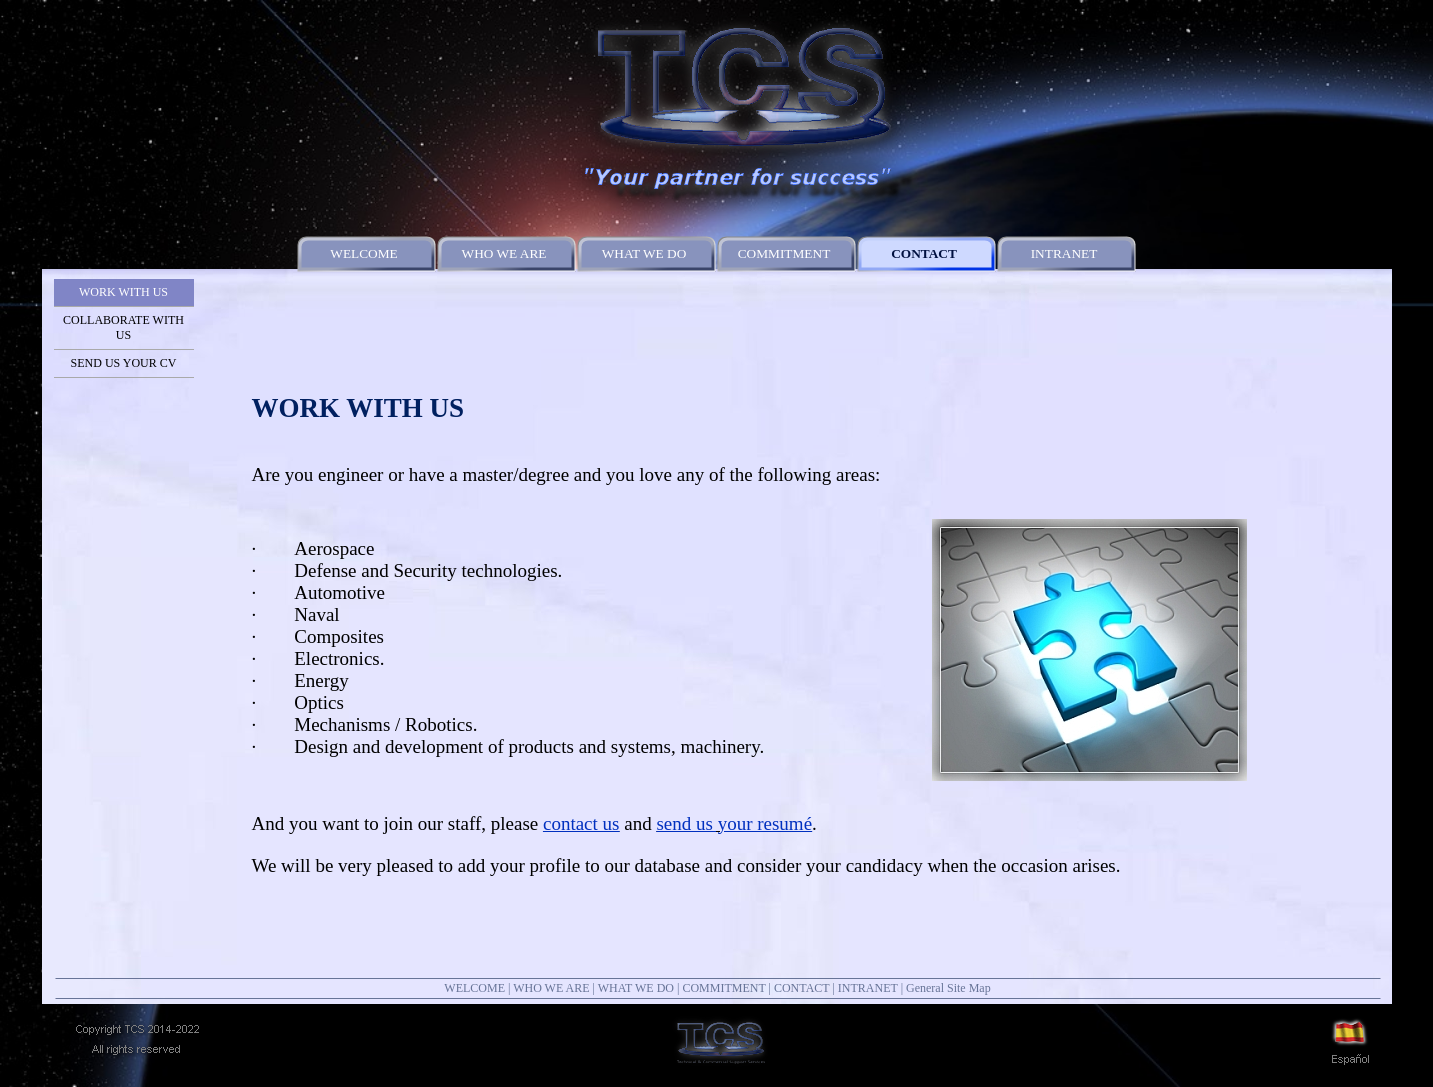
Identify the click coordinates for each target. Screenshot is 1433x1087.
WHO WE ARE (551, 988)
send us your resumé (734, 823)
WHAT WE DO (636, 988)
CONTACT (802, 988)
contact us (581, 823)
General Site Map (948, 988)
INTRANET (868, 988)
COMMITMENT (723, 988)
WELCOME (474, 988)
